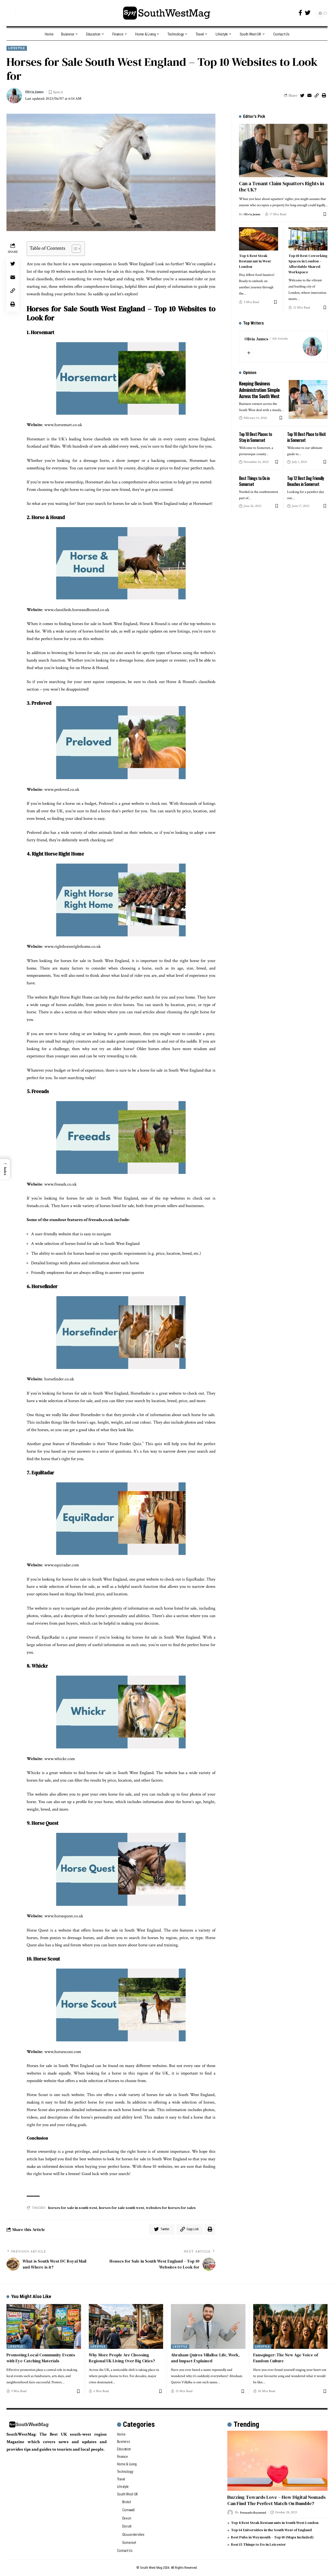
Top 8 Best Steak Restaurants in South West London (274, 2522)
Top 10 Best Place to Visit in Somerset (306, 436)
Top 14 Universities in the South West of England (271, 2529)
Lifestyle (16, 48)
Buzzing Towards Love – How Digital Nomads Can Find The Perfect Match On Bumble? (276, 2500)
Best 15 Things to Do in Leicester (258, 2544)
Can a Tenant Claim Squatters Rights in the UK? (281, 185)
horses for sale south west (121, 2207)
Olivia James (35, 91)
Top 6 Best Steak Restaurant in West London (255, 261)
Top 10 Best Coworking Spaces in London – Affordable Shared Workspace (307, 263)
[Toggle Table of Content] (73, 248)
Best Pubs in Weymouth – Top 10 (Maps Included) (272, 2537)
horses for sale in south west (72, 2207)
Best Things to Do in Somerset (254, 480)
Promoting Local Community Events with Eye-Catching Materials (40, 2358)
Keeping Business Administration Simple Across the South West (259, 389)
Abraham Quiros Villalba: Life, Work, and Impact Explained (205, 2358)
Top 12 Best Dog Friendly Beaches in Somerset (305, 480)
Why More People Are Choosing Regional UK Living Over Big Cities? (122, 2358)
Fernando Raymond (254, 2512)
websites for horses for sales (171, 2207)
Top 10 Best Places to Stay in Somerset (255, 436)
